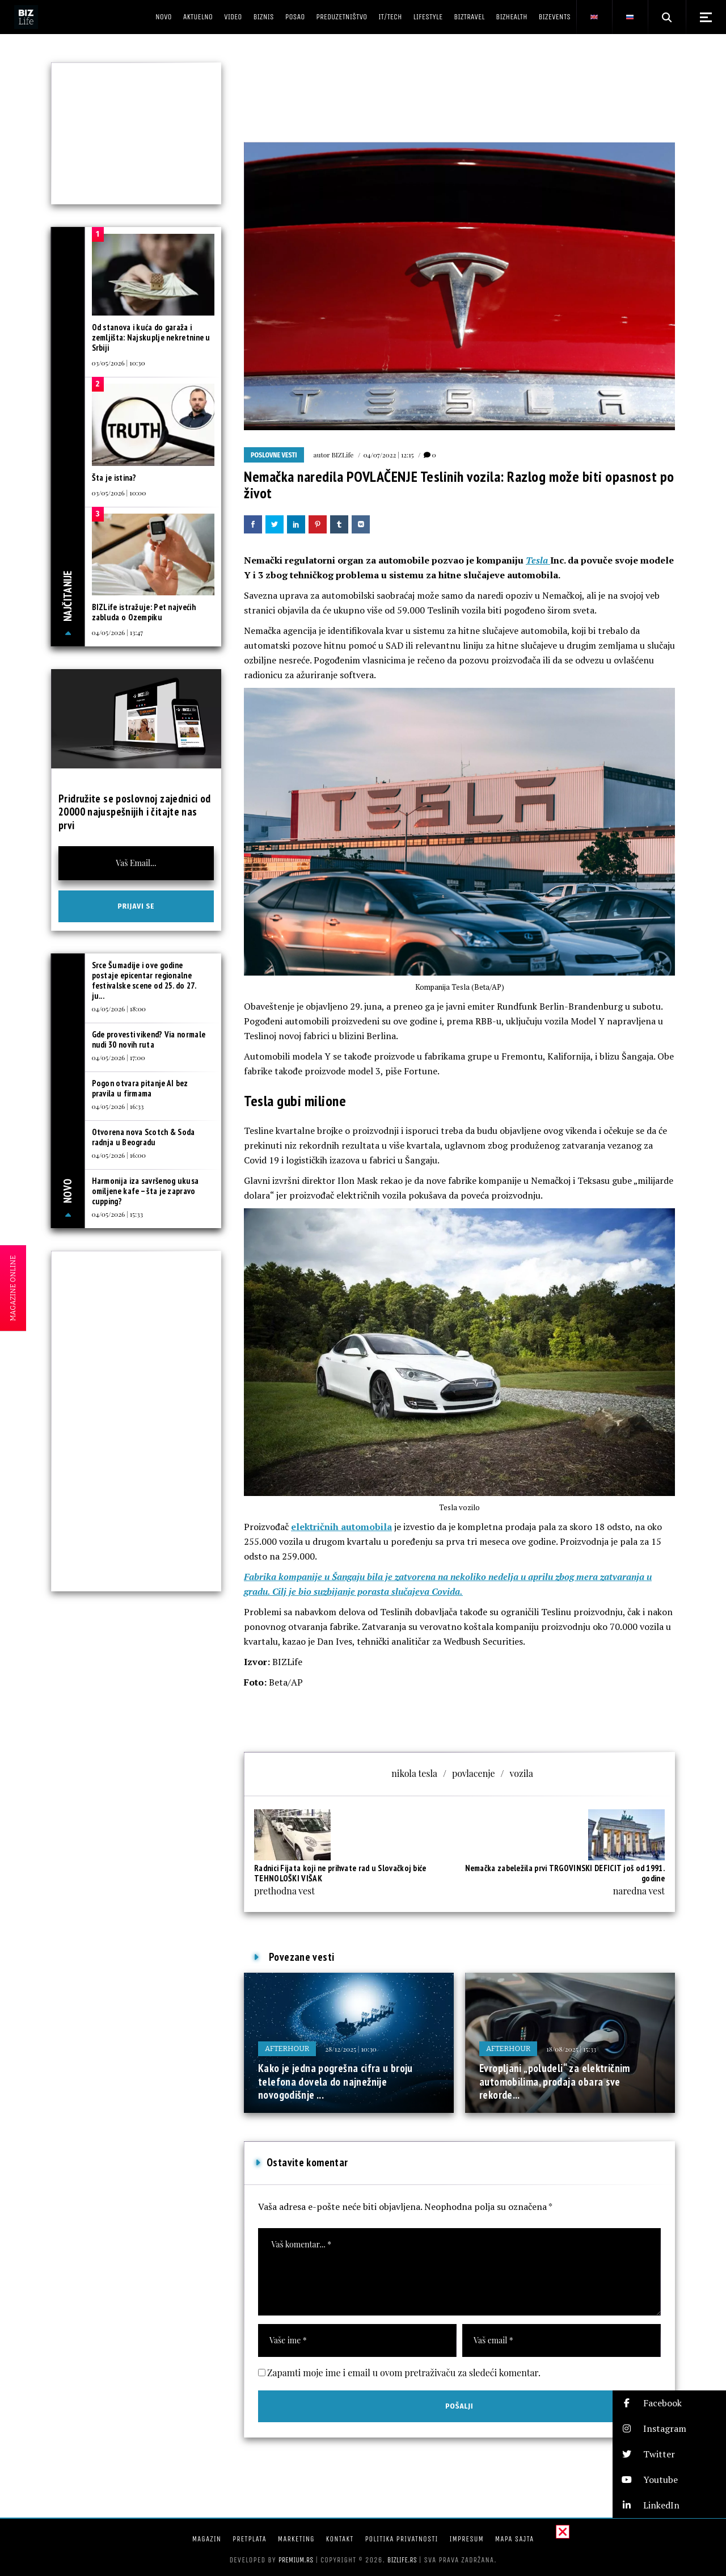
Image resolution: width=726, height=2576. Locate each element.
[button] (669, 2403)
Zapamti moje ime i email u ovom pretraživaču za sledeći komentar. (404, 2373)
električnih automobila (341, 1526)
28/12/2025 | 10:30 (351, 2048)
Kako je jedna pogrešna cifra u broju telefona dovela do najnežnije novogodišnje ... (335, 2081)
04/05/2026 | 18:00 (119, 1008)
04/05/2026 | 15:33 (117, 1213)
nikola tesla (414, 1773)
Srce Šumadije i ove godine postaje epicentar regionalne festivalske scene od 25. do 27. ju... (144, 980)
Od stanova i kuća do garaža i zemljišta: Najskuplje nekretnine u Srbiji (151, 337)
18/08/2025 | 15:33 (571, 2048)
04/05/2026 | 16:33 (118, 1106)
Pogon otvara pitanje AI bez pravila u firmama (140, 1088)
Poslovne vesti (274, 455)
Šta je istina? (114, 477)
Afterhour (287, 2048)
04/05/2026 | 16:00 (119, 1154)
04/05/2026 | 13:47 (117, 632)
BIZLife (342, 454)
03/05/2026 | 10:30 (118, 362)
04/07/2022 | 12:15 (388, 454)
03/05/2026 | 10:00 (119, 492)
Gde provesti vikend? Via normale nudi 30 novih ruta (149, 1039)
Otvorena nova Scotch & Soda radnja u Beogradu (143, 1137)
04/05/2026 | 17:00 (118, 1057)
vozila (521, 1773)
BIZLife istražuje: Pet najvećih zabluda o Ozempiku (144, 612)
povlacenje (473, 1773)
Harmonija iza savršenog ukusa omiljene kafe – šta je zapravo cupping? (145, 1191)
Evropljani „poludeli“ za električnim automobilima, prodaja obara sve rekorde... (554, 2081)
